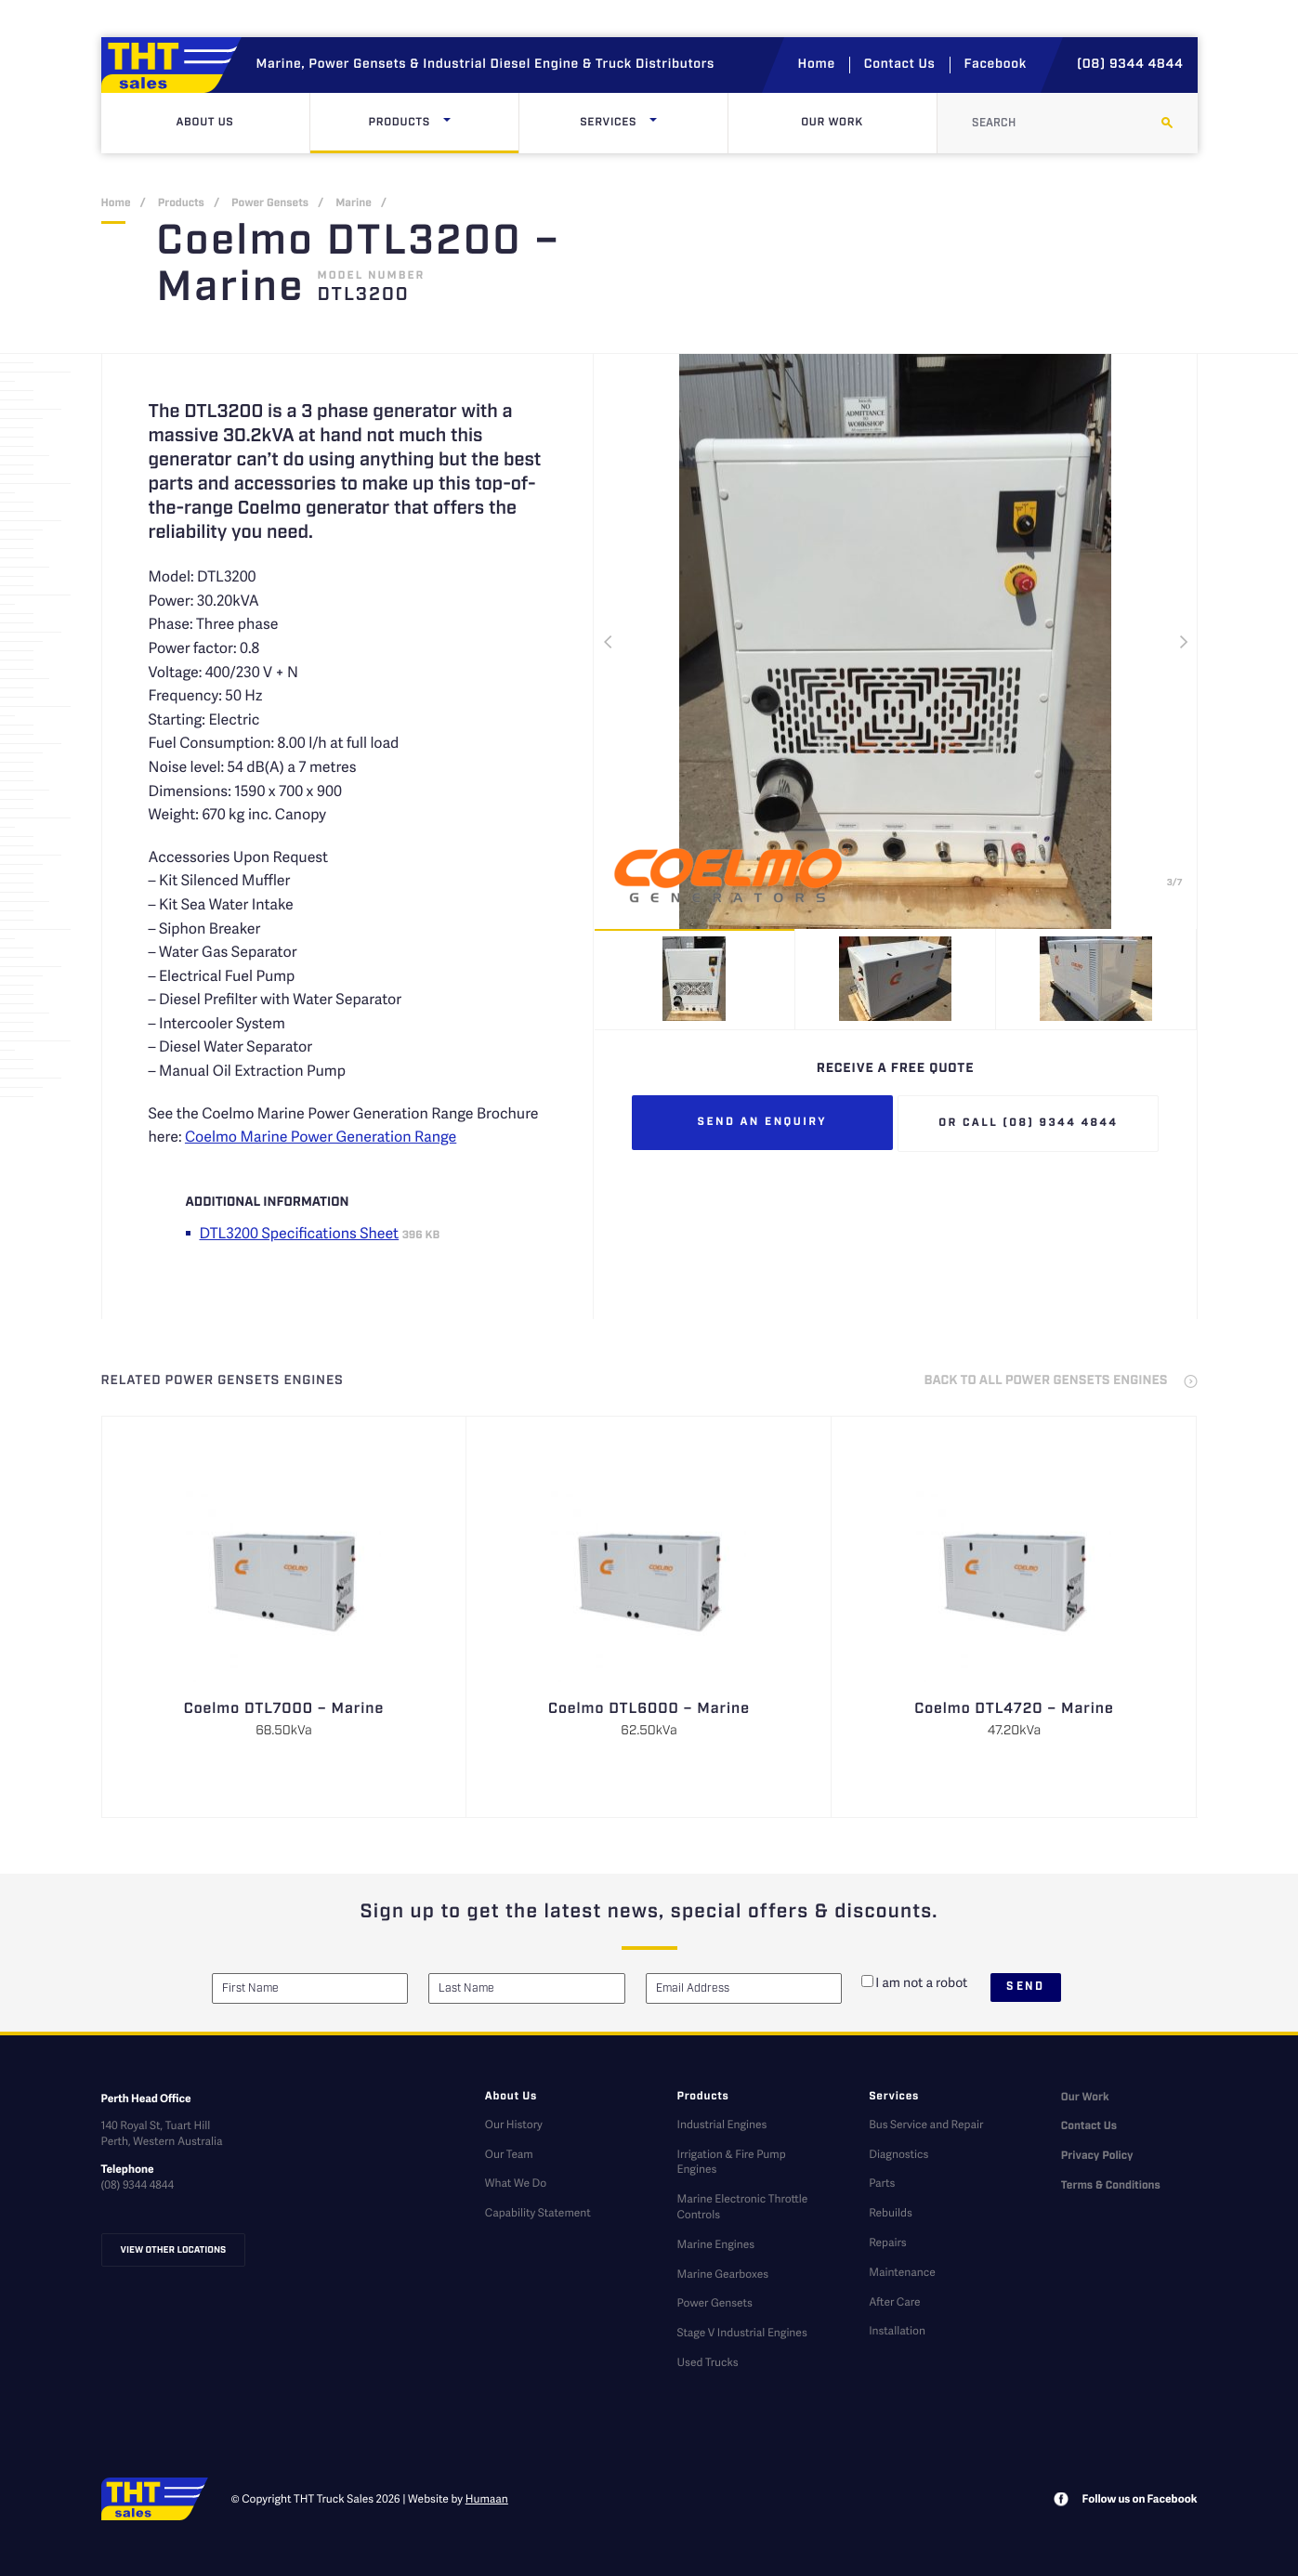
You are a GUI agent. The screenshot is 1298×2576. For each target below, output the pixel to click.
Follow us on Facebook (1140, 2498)
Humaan (486, 2498)
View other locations (174, 2249)
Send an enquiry (763, 1123)
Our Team (509, 2154)
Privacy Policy (1097, 2157)
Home (816, 65)
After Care (894, 2301)
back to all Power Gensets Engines (1046, 1381)
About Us (204, 123)
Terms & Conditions (1110, 2186)
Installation (897, 2330)
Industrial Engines (721, 2124)
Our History (514, 2124)
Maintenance (902, 2272)
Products (438, 123)
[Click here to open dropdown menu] (447, 123)
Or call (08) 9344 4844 (1028, 1124)
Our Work (832, 123)
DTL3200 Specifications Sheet (300, 1232)
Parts (882, 2182)
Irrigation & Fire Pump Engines (730, 2161)
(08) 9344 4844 (1130, 65)
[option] (896, 641)
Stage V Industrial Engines (741, 2332)
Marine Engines (715, 2244)
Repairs (887, 2242)
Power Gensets (269, 204)
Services (647, 123)
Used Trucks (707, 2362)
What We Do (515, 2182)
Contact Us (900, 65)
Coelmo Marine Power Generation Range (320, 1135)
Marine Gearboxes (722, 2274)
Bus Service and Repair (926, 2124)
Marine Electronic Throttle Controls (741, 2206)
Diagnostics (898, 2154)
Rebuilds (890, 2212)
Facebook (995, 65)
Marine (353, 204)
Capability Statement (538, 2212)
